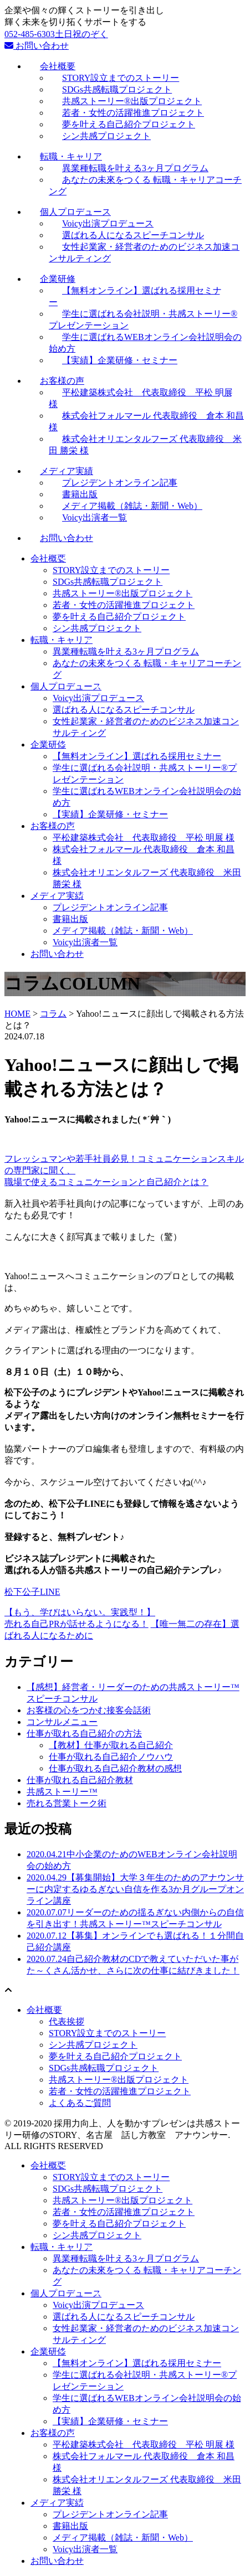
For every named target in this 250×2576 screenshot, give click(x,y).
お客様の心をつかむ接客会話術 (89, 1710)
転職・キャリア (61, 640)
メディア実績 (57, 895)
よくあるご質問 (80, 2103)
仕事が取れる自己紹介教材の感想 (115, 1768)
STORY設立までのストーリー (111, 570)
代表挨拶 (66, 2021)
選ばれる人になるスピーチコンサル (124, 709)
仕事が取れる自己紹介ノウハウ (111, 1756)
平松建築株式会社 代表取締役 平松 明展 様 (143, 837)
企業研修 (48, 744)
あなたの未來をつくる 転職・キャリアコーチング (145, 185)
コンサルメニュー (62, 1722)
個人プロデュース (65, 686)
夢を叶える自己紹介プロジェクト (119, 616)
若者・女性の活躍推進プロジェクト (124, 605)
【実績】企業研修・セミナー (119, 360)
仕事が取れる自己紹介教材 (80, 1780)
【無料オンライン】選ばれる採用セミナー (137, 756)
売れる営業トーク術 (66, 1803)
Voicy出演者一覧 (94, 517)
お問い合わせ (36, 45)
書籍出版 (70, 919)
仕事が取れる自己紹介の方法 (84, 1733)
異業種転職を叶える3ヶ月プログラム (126, 651)
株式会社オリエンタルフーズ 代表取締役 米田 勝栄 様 (145, 444)
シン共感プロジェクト (106, 136)
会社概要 (48, 558)
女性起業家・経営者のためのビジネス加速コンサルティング (144, 252)
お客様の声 (52, 826)
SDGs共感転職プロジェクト (107, 581)
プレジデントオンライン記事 (110, 907)
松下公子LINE (32, 1591)
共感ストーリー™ (62, 1791)
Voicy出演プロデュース (98, 698)
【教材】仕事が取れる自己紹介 (111, 1745)
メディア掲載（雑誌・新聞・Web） (123, 930)
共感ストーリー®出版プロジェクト (122, 593)
